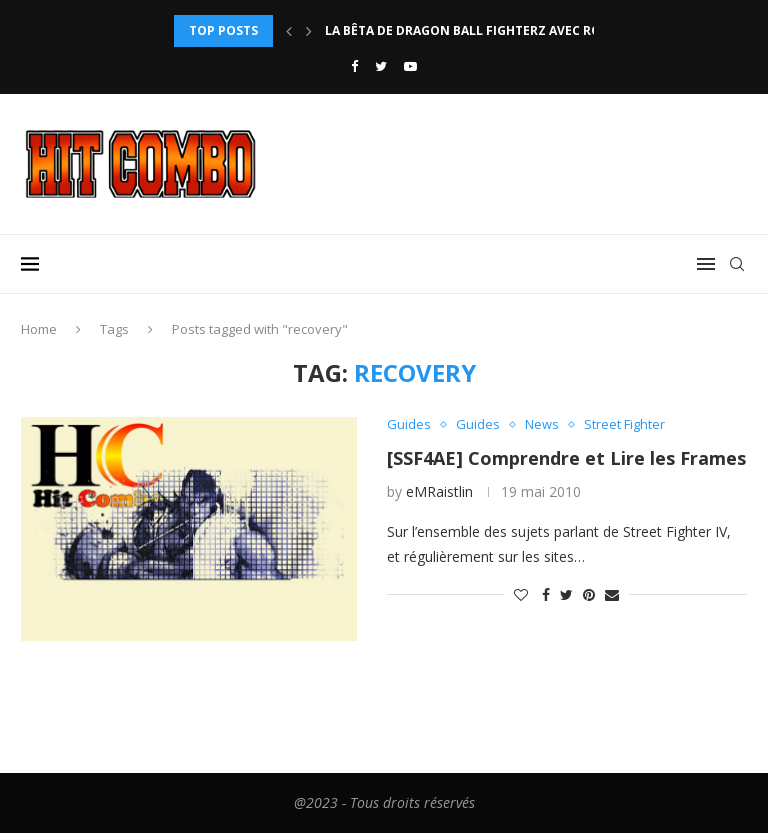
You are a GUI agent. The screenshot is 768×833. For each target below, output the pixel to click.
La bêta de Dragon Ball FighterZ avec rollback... (492, 30)
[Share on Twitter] (566, 594)
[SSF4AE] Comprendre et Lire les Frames (566, 458)
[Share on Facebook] (546, 594)
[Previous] (289, 31)
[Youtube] (410, 66)
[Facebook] (354, 66)
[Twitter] (381, 66)
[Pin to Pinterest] (589, 594)
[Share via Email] (612, 594)
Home (39, 329)
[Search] (737, 264)
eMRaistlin (439, 491)
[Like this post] (521, 594)
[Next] (309, 31)
